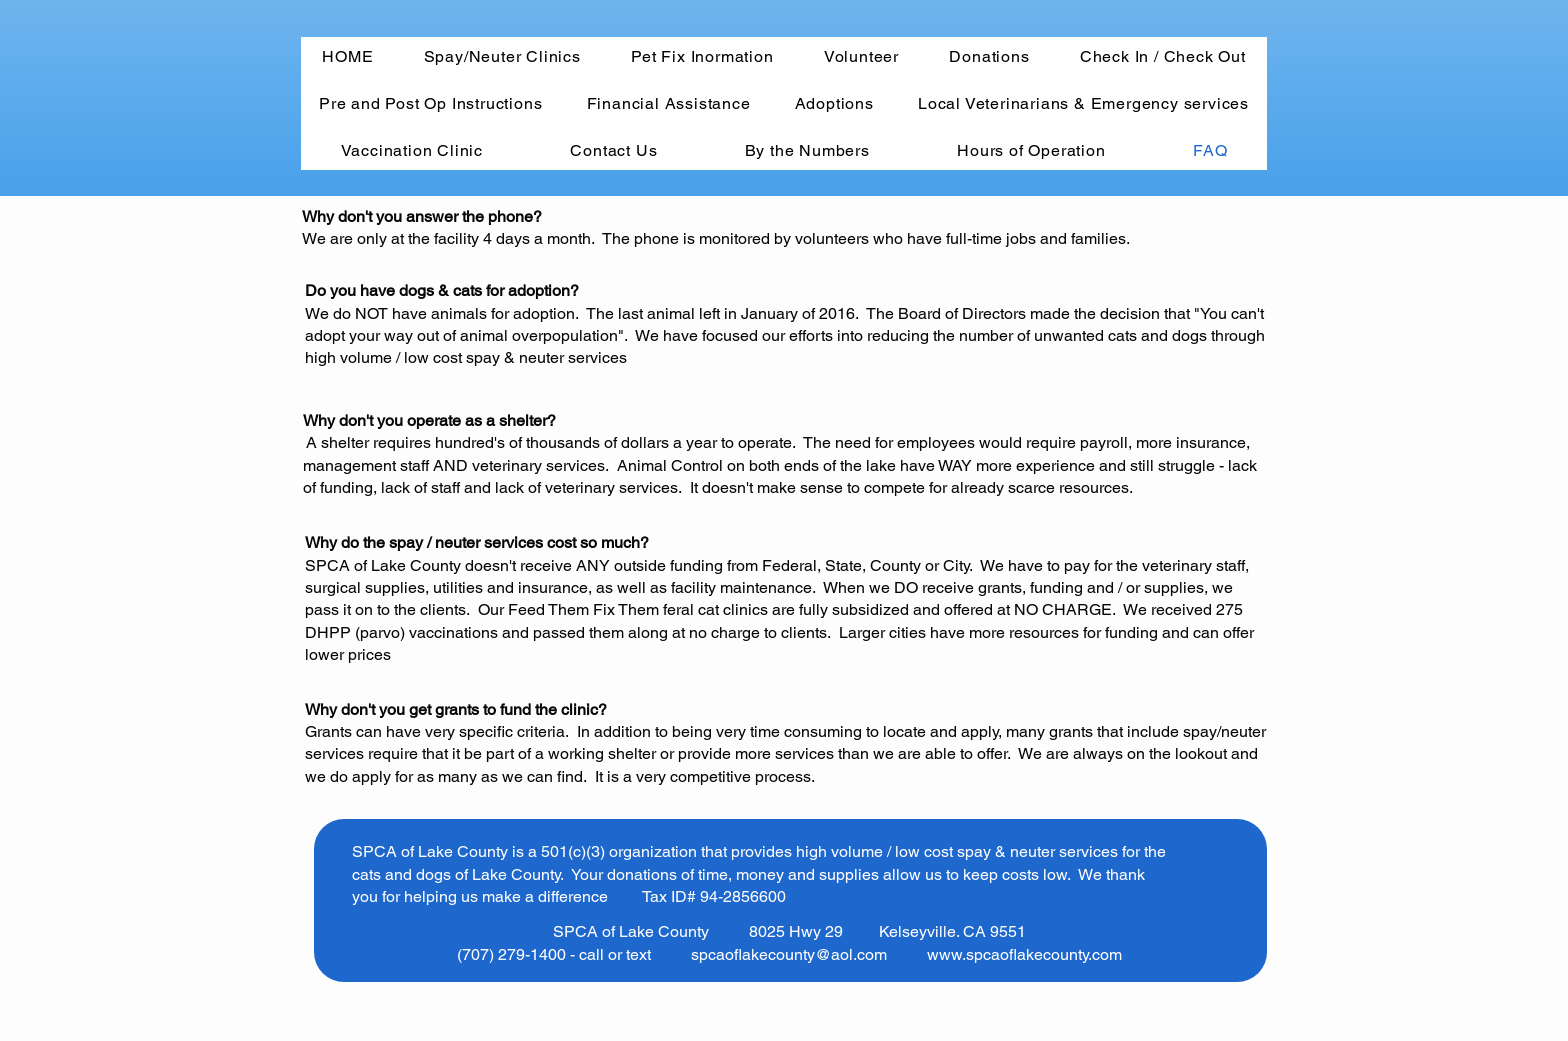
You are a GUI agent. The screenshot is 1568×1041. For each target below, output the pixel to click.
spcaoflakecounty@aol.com (789, 954)
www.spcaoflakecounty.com (1024, 954)
